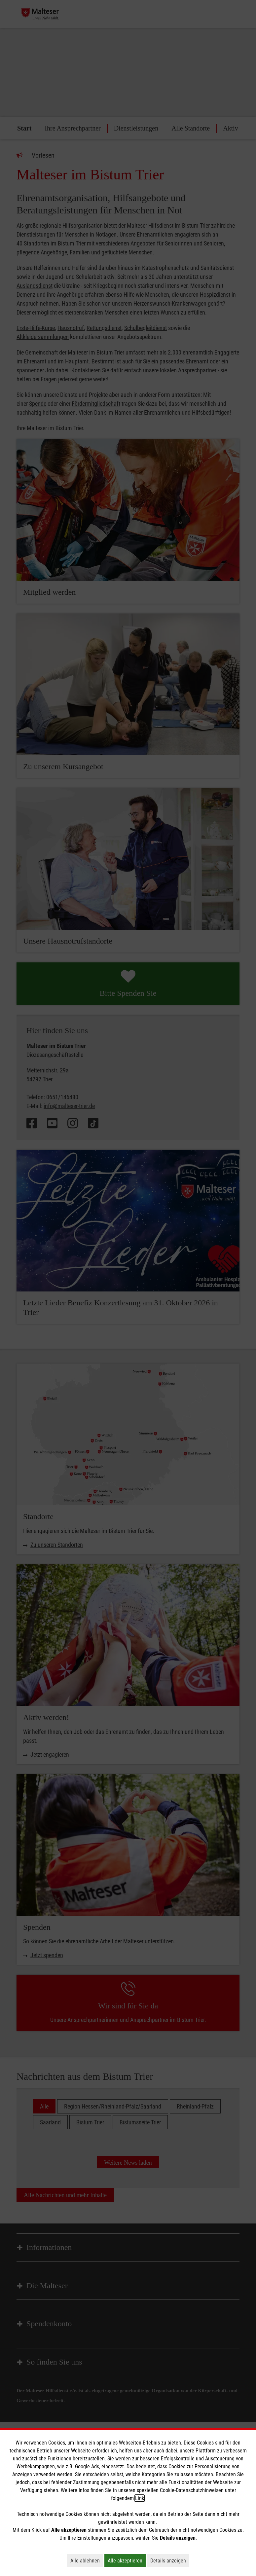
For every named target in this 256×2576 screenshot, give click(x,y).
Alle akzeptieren (127, 2560)
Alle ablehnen (86, 2560)
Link (139, 2498)
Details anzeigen (169, 2560)
